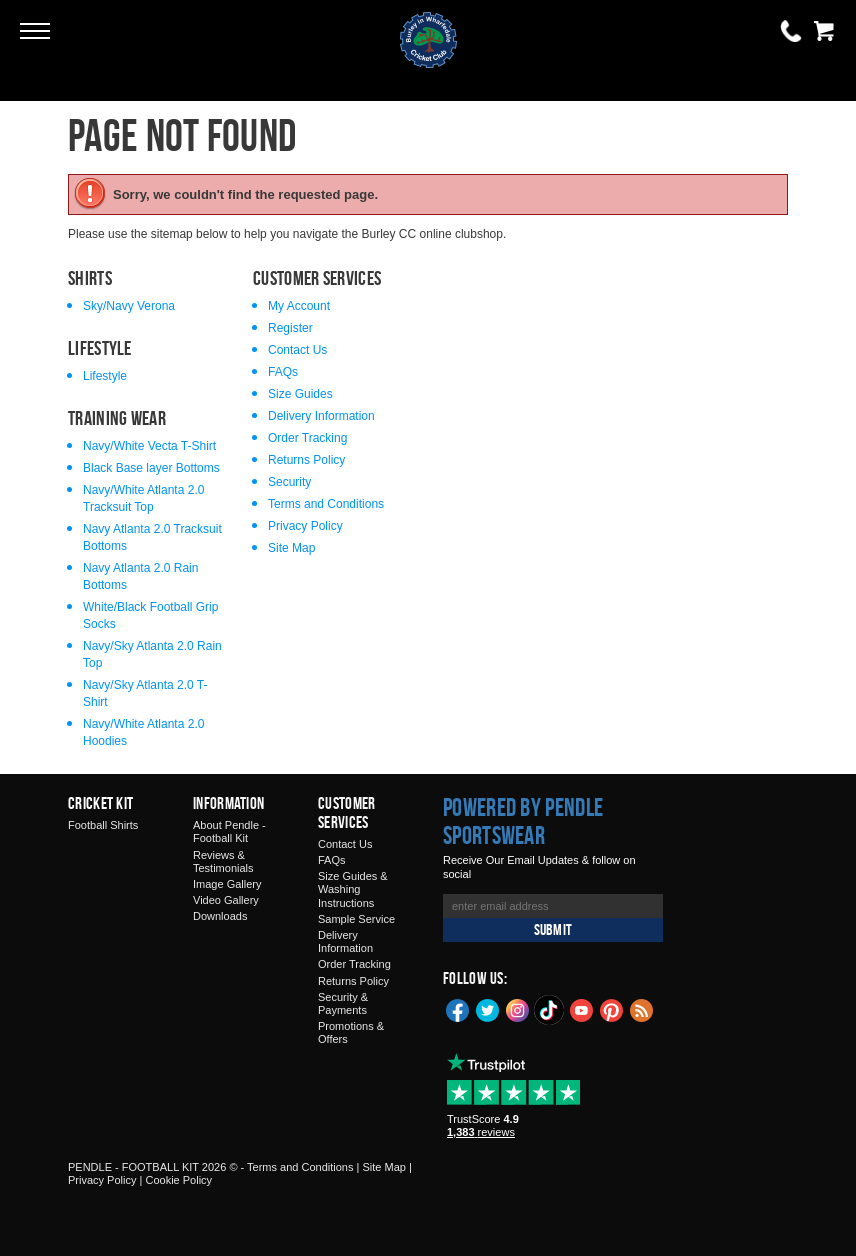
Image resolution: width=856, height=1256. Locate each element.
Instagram (518, 1009)
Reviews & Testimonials (223, 861)
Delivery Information (321, 416)
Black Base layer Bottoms (151, 468)
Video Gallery (226, 900)
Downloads (220, 916)
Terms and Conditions (326, 504)
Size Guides (300, 394)
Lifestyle (105, 376)
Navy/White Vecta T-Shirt (149, 446)
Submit (553, 929)
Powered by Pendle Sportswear (523, 821)
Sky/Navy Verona (129, 306)
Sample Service (356, 919)
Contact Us (297, 350)
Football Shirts (103, 825)
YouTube (582, 1009)
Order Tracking (307, 438)
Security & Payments (343, 1003)
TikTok (550, 1010)
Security (289, 482)
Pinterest (612, 1009)
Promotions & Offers (351, 1032)
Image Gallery (227, 884)
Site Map (291, 548)
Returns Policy (306, 460)
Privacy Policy (305, 526)
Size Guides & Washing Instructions (353, 889)
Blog (642, 1009)
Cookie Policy (178, 1180)
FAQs (283, 372)
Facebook (458, 1009)
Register (290, 328)
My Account (299, 306)
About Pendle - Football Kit (229, 831)
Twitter (488, 1009)
